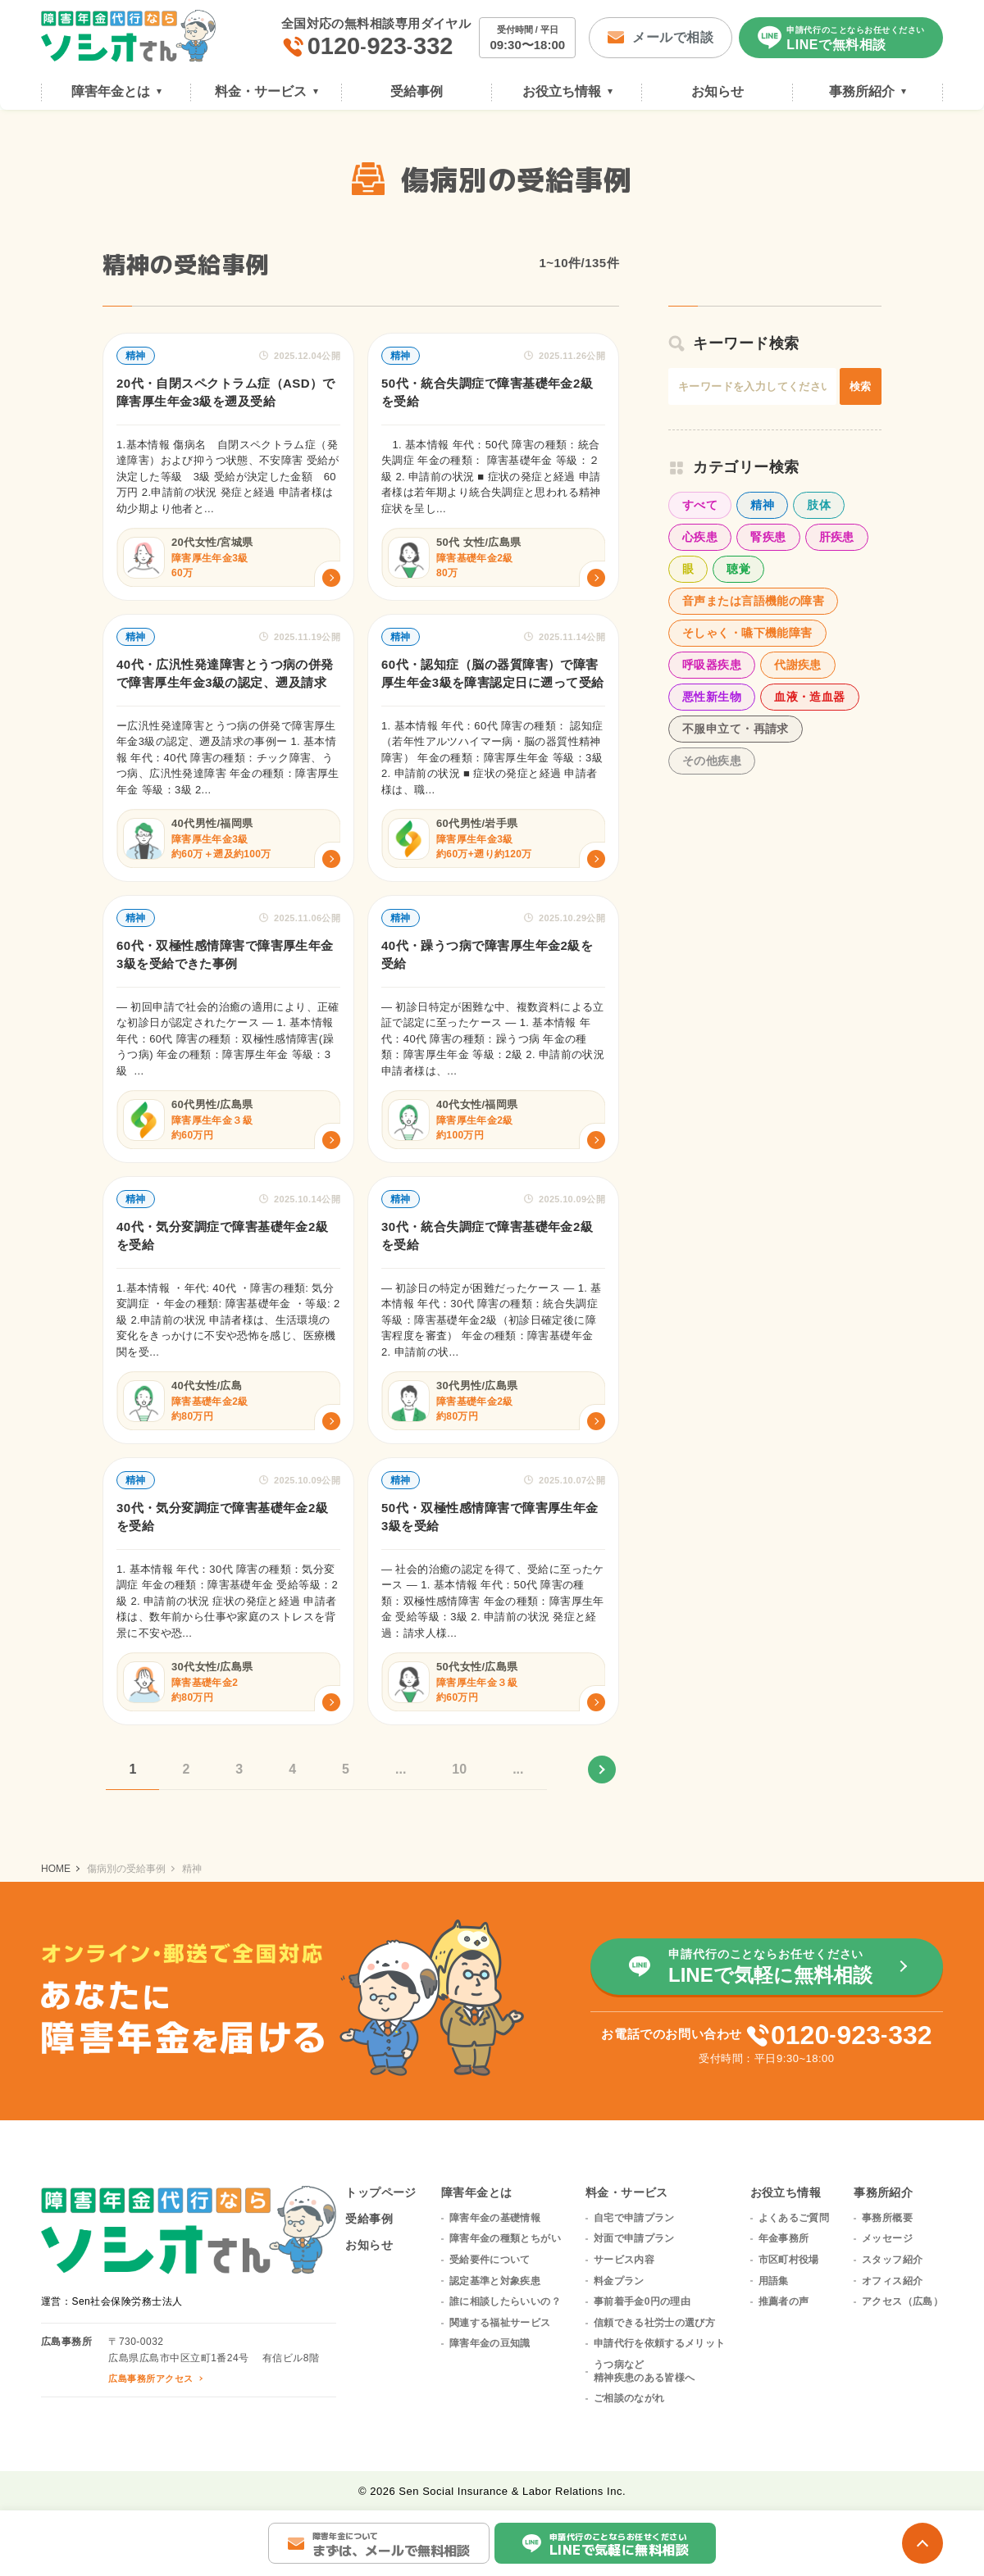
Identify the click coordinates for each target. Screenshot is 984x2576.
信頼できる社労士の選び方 (654, 2322)
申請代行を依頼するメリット (660, 2343)
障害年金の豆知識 (490, 2343)
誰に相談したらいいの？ (505, 2301)
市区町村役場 (788, 2259)
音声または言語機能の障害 (753, 600)
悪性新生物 (711, 696)
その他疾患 (711, 760)
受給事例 (369, 2218)
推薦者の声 (783, 2301)
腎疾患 (768, 536)
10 (459, 1769)
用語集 (773, 2281)
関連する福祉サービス (500, 2322)
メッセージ (887, 2238)
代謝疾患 (798, 664)
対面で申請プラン (634, 2238)
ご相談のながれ (629, 2398)
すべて (700, 504)
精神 (762, 504)
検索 (861, 386)
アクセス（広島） (902, 2301)
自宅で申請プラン (634, 2218)
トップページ (381, 2192)
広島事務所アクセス (150, 2378)
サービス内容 (624, 2259)
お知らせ (369, 2244)
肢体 (819, 504)
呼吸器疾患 (711, 664)
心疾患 (700, 536)
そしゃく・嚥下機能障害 (747, 632)
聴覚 (738, 568)
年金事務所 (783, 2238)
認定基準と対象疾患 (494, 2281)
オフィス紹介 (892, 2281)
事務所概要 (887, 2218)
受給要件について (490, 2259)
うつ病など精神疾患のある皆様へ (644, 2371)
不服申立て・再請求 (735, 728)
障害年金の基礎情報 (494, 2218)
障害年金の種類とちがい (505, 2238)
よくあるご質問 (794, 2218)
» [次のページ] (602, 1769)
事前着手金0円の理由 (642, 2301)
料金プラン (619, 2281)
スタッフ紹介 (892, 2259)
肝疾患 (836, 536)
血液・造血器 (809, 696)
